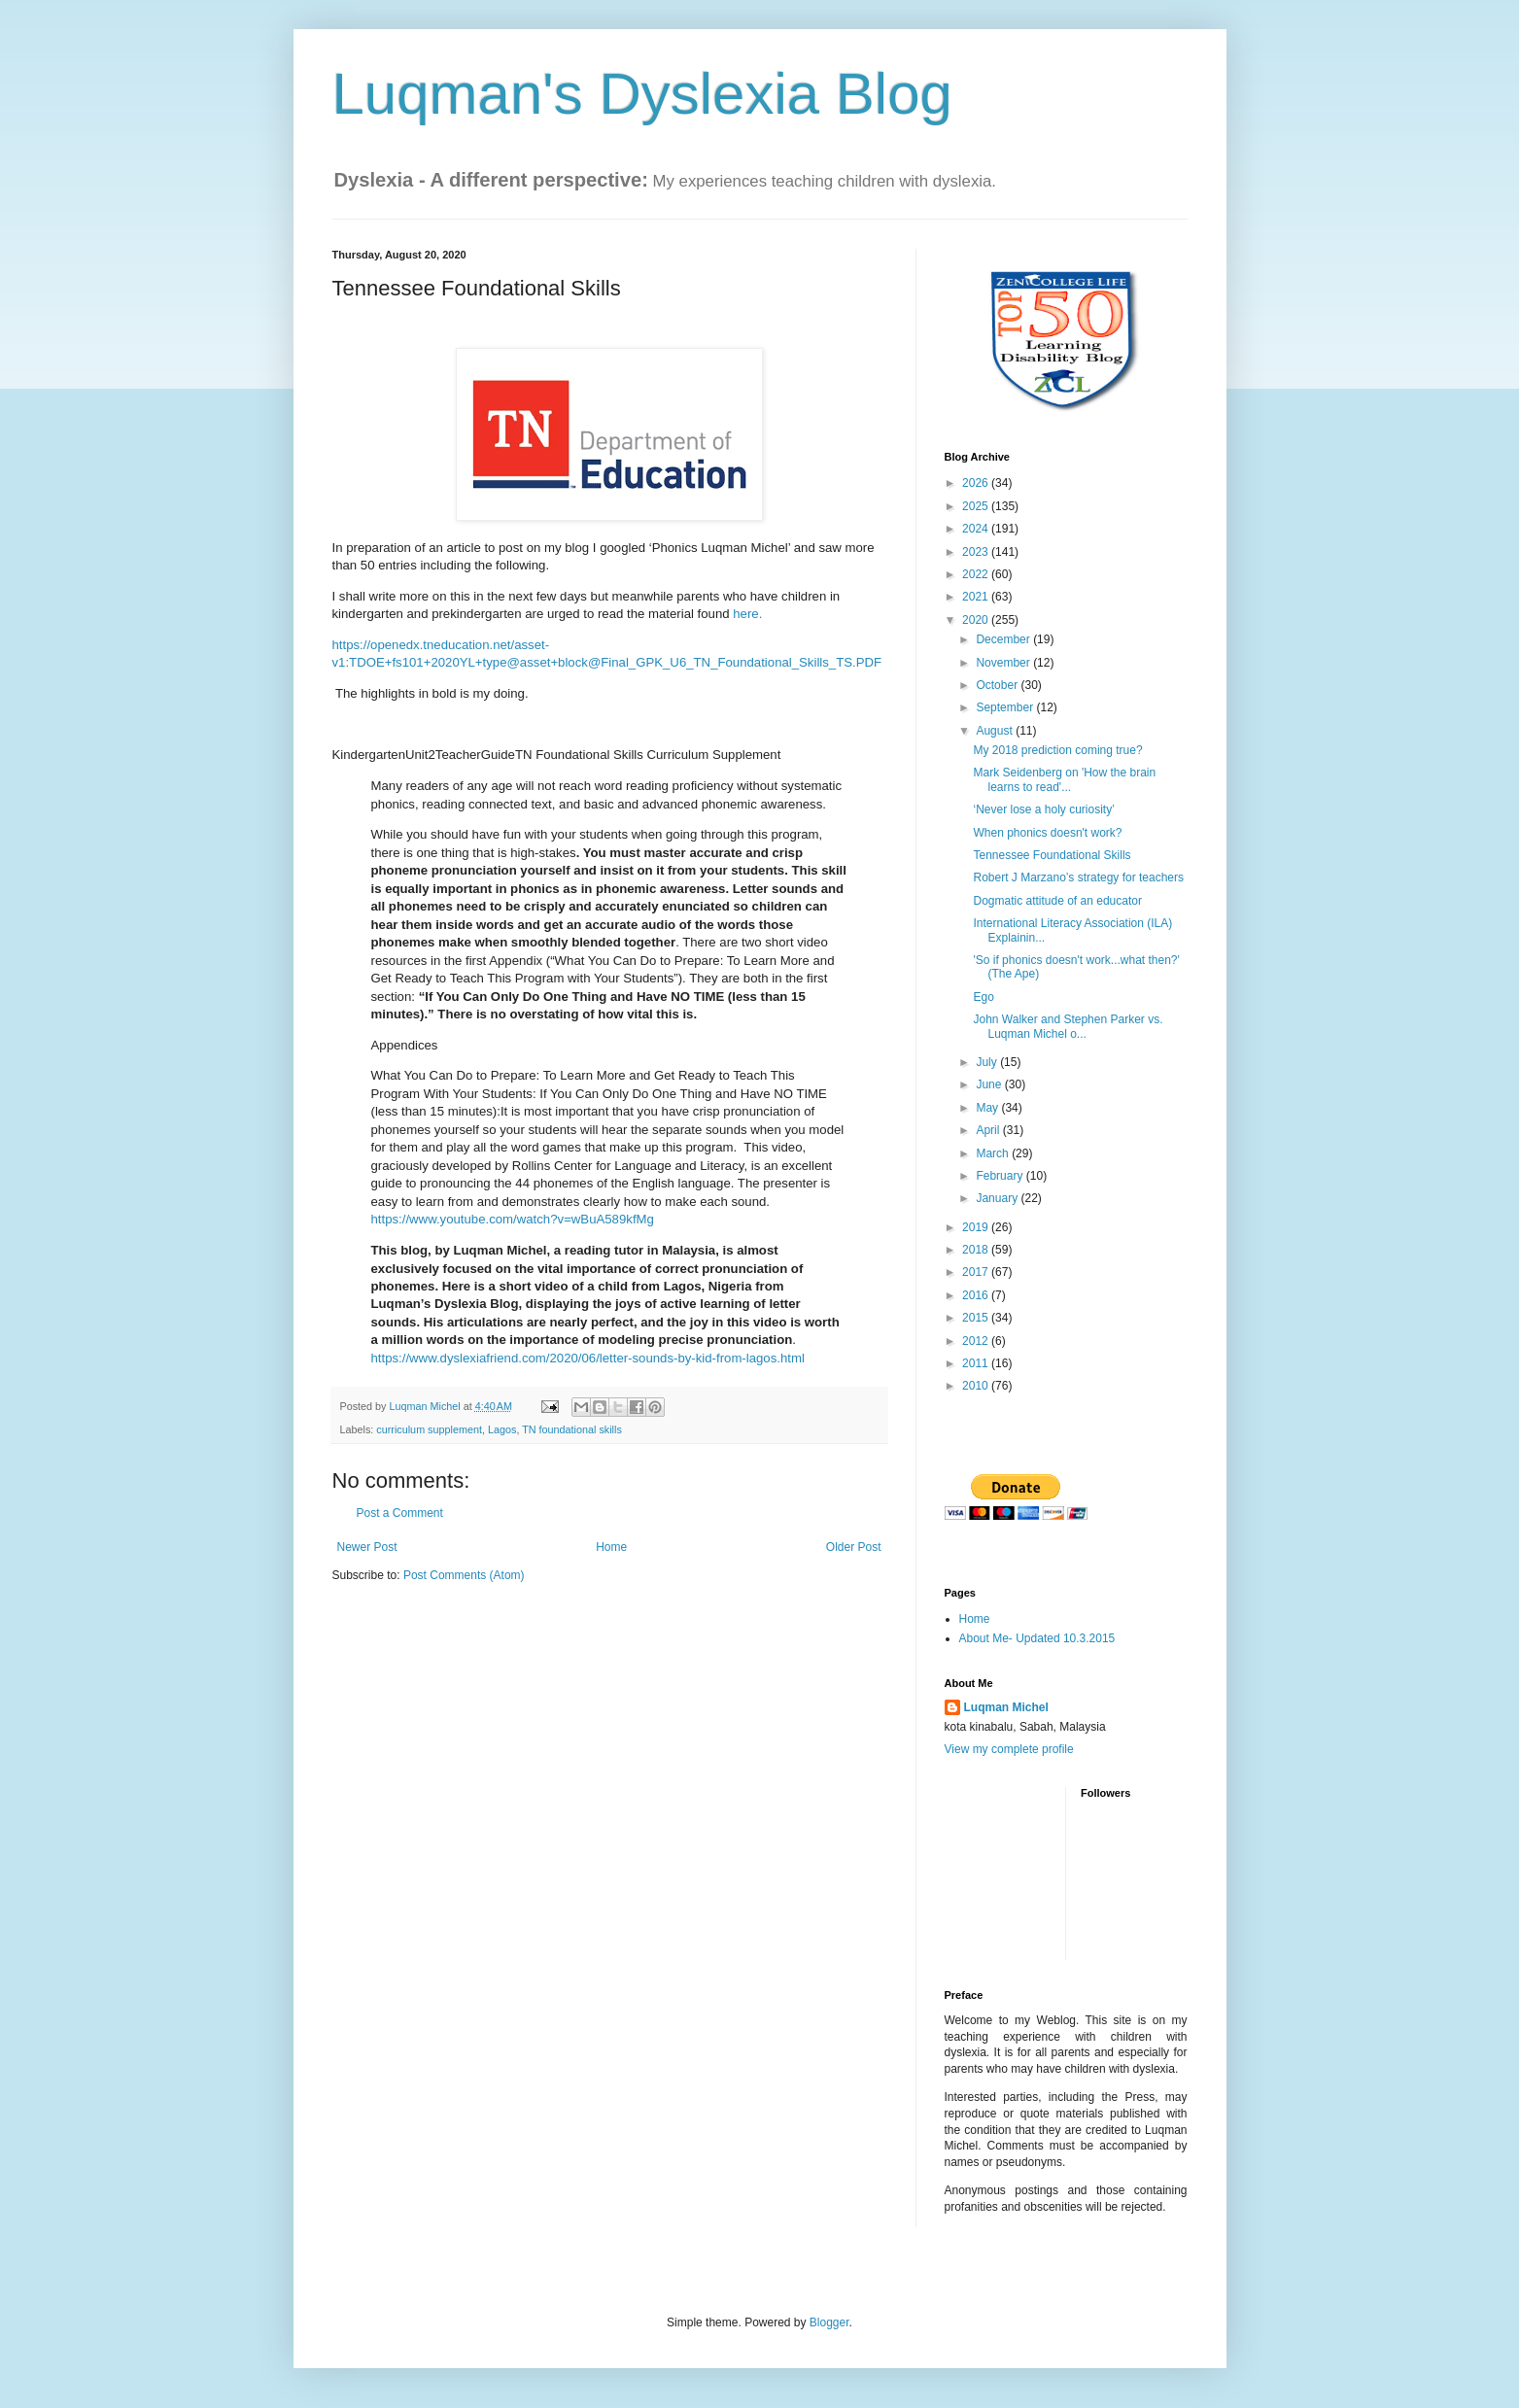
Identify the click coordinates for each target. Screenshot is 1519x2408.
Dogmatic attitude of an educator (1057, 901)
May (988, 1108)
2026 (976, 483)
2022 (976, 574)
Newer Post (367, 1547)
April (989, 1130)
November (1004, 663)
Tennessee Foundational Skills (1051, 855)
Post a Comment (400, 1513)
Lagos (502, 1429)
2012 (976, 1341)
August (996, 731)
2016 (976, 1295)
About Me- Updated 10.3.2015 (1037, 1638)
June (990, 1084)
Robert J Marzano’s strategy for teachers (1078, 877)
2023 (976, 552)
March (994, 1153)
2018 (976, 1249)
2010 (976, 1386)
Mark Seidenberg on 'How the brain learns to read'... (1064, 779)
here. (746, 613)
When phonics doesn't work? (1047, 833)
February (1000, 1176)
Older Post (853, 1547)
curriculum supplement (429, 1429)
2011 (976, 1363)
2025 (976, 506)
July (988, 1062)
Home (611, 1547)
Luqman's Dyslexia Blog (642, 93)
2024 (976, 528)
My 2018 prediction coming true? (1057, 750)
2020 (976, 620)
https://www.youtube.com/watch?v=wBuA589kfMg (512, 1219)
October (998, 685)
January (998, 1198)
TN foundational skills (572, 1429)
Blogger (829, 2322)
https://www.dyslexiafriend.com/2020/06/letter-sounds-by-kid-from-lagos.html (588, 1358)
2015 (976, 1317)
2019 (976, 1227)
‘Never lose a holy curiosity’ (1043, 809)
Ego (983, 997)
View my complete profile (1009, 1749)
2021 (976, 596)
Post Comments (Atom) (464, 1575)
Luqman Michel (1006, 1707)
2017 (976, 1272)
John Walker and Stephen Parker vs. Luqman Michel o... (1067, 1026)
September (1006, 707)
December (1004, 639)
